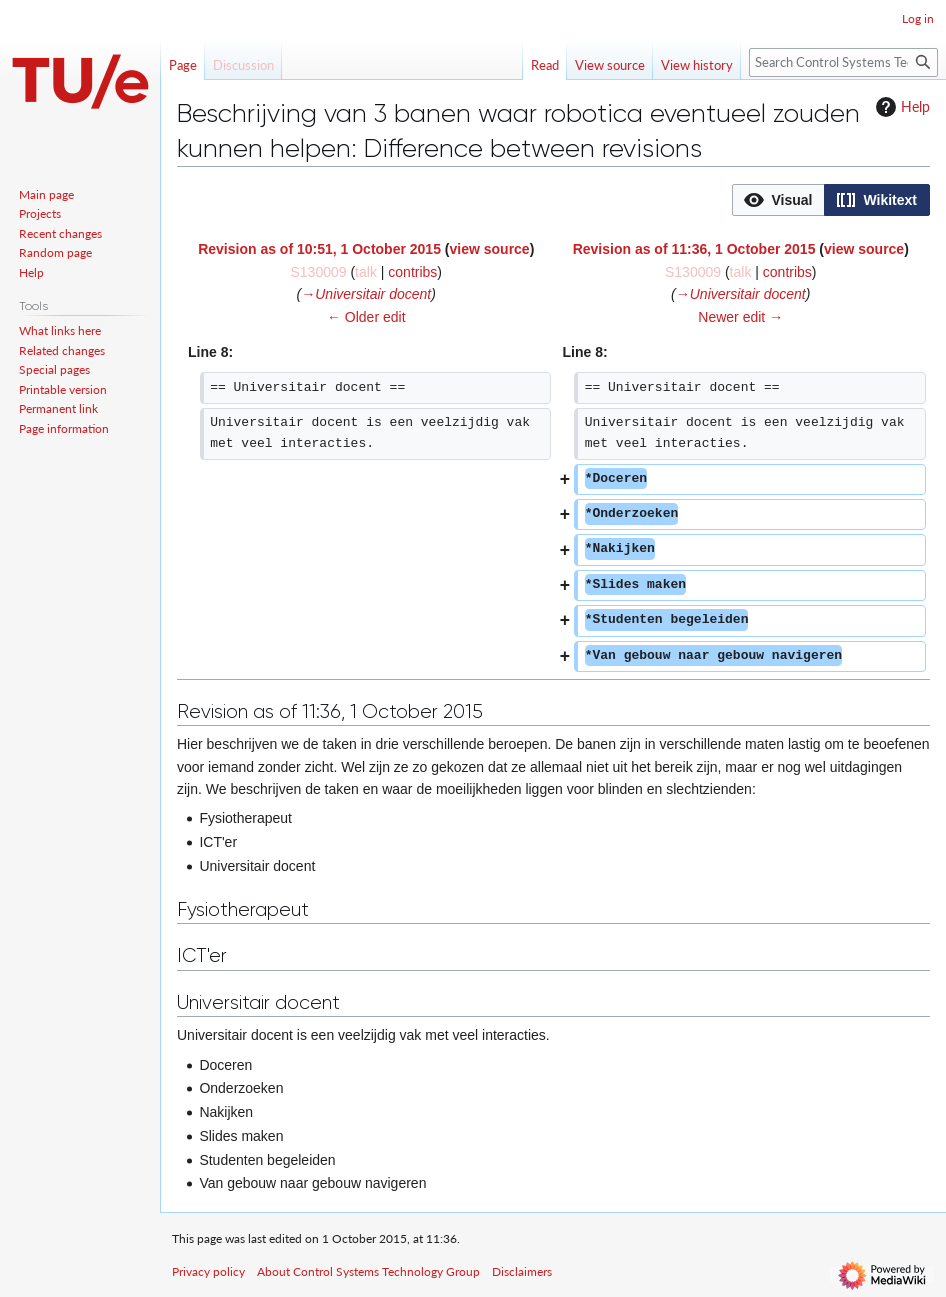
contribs (412, 272)
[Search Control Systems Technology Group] (843, 62)
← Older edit (366, 317)
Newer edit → (740, 317)
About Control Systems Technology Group (368, 1271)
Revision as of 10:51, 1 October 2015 (319, 249)
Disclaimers (522, 1271)
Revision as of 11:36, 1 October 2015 (694, 249)
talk (366, 272)
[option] (778, 199)
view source (490, 249)
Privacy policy (208, 1271)
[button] (778, 200)
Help (900, 107)
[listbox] (831, 200)
